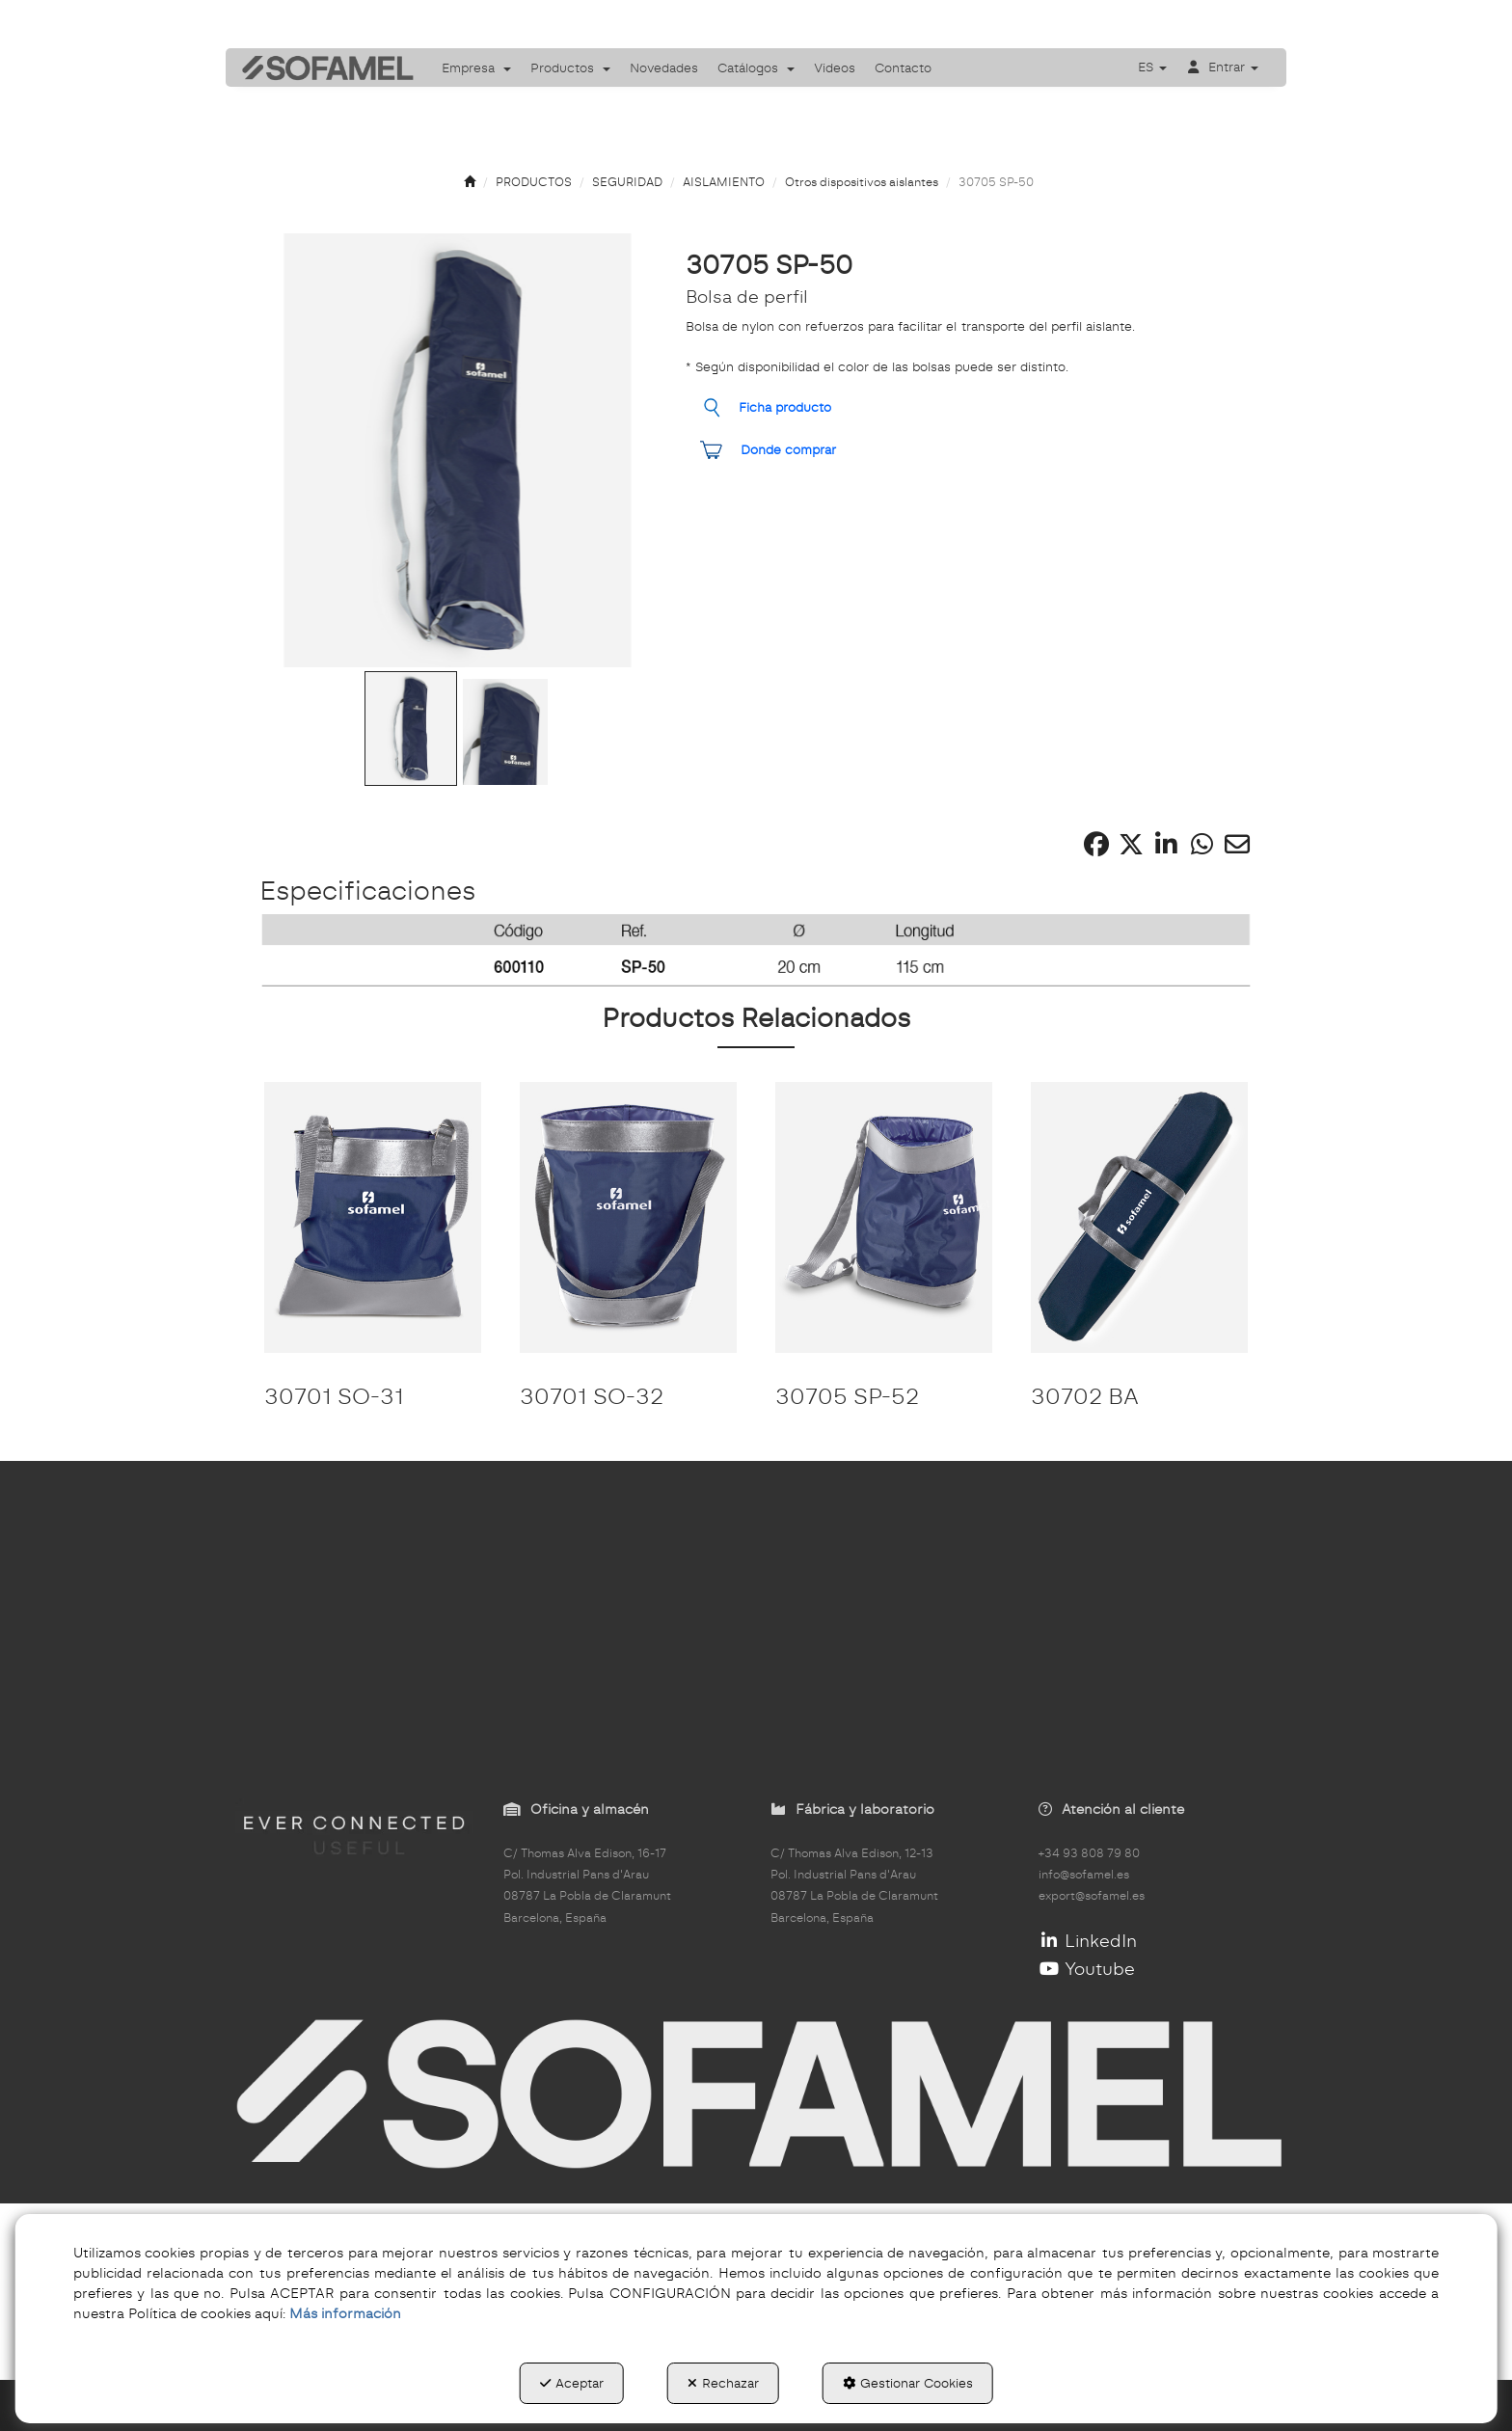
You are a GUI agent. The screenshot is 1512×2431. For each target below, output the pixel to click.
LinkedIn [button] (1088, 1941)
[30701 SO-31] (372, 1217)
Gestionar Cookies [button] (908, 2382)
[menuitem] (476, 67)
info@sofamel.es (1084, 1874)
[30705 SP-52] (883, 1217)
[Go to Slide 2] (505, 732)
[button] (321, 67)
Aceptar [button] (572, 2382)
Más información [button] (345, 2313)
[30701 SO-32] (628, 1217)
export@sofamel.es (1092, 1896)
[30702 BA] (1139, 1217)
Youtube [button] (1087, 1968)
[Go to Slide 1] (410, 729)
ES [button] (1152, 66)
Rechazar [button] (723, 2382)
